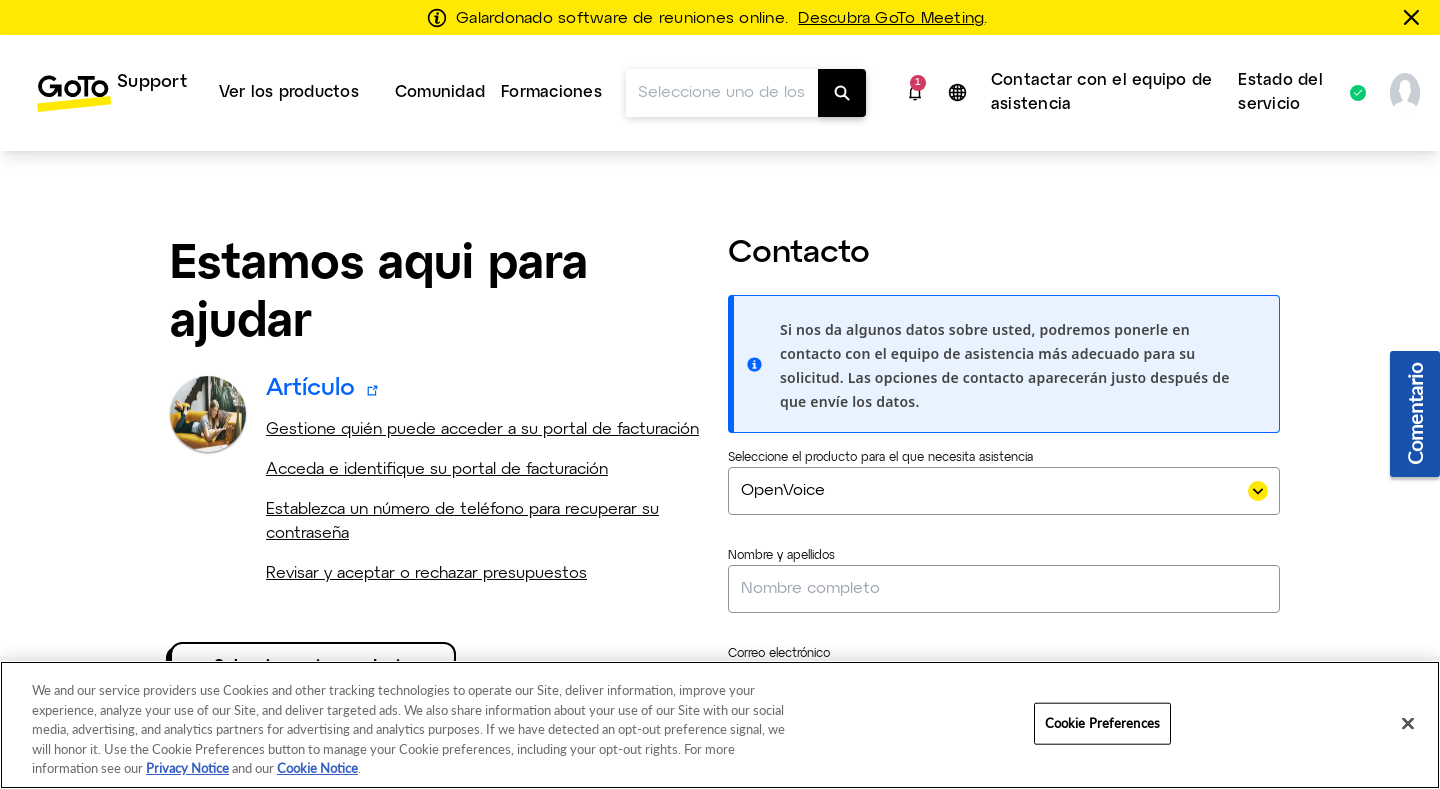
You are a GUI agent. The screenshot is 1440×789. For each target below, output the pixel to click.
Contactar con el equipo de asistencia (1101, 92)
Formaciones (551, 92)
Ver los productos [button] (289, 92)
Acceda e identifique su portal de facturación (437, 469)
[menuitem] (111, 93)
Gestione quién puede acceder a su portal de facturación (482, 429)
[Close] (1408, 724)
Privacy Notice (187, 768)
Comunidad (440, 92)
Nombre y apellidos (781, 556)
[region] (720, 725)
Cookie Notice (317, 768)
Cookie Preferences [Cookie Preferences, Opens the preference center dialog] (1102, 723)
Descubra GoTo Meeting (891, 19)
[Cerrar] (1415, 17)
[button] (915, 93)
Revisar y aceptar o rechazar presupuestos (426, 573)
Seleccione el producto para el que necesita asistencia (880, 458)
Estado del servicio (1291, 92)
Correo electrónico (779, 654)
